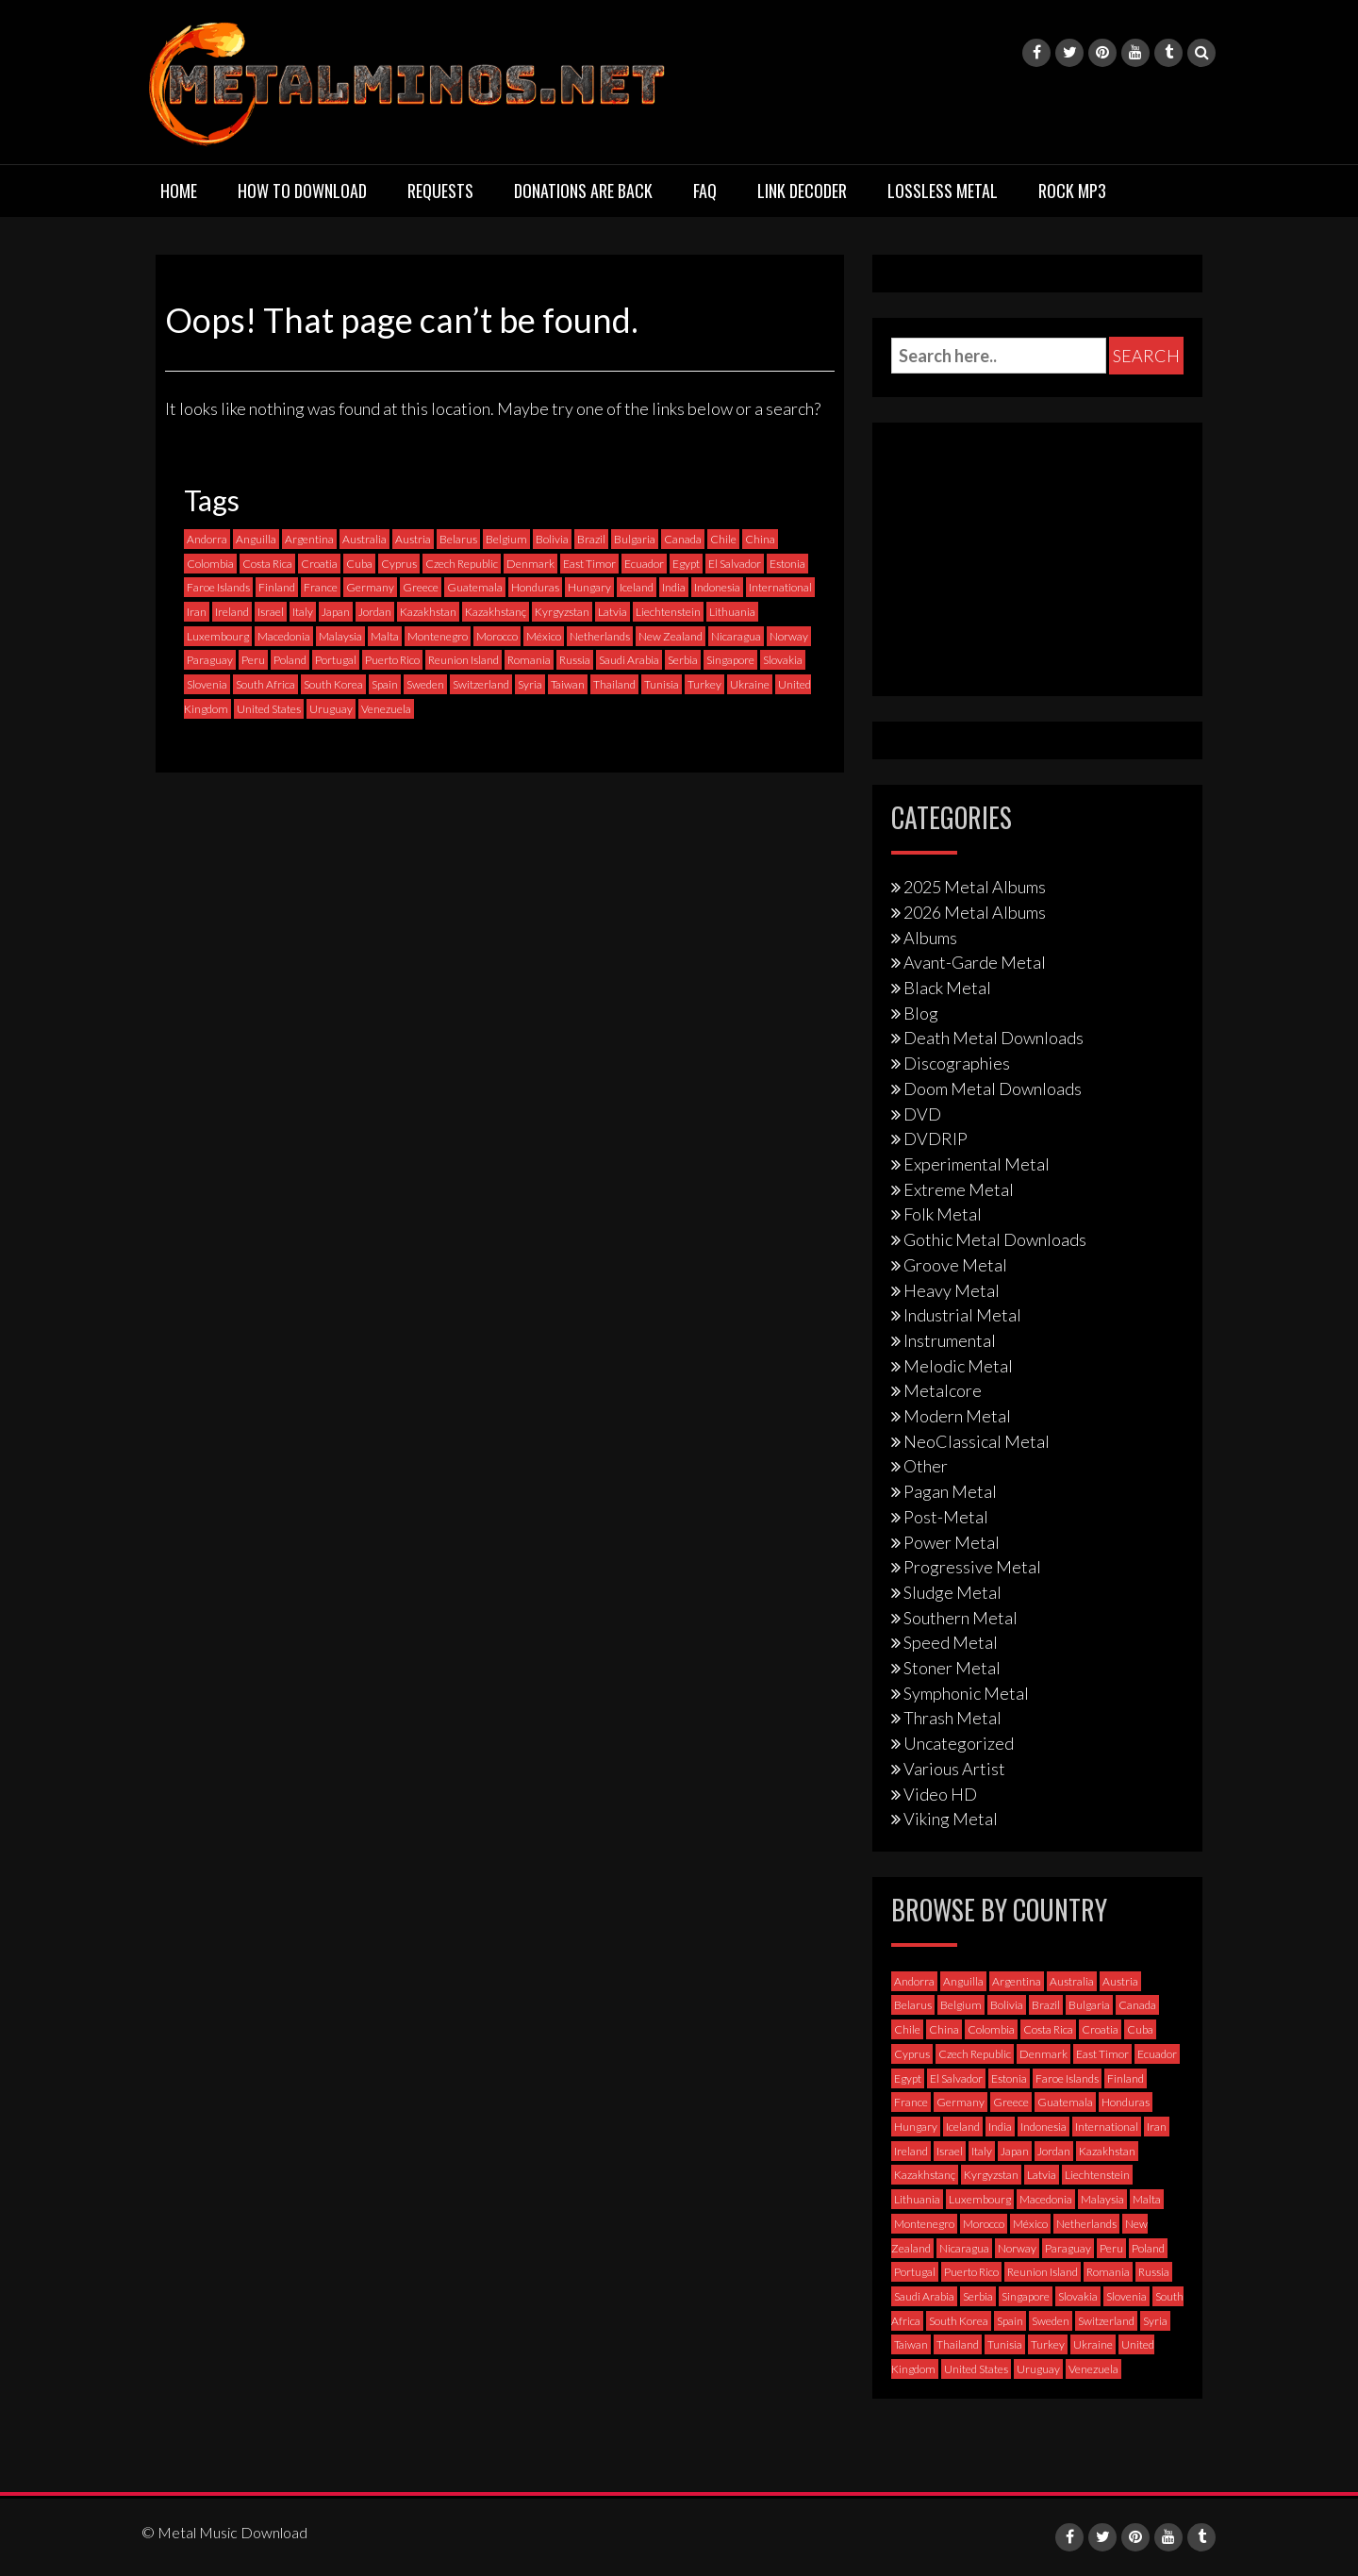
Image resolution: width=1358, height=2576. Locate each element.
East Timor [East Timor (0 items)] (589, 564)
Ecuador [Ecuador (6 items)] (644, 564)
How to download (302, 190)
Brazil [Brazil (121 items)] (591, 539)
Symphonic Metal (966, 1693)
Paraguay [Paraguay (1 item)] (210, 660)
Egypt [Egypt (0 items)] (686, 564)
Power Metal (951, 1542)
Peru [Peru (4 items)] (253, 660)
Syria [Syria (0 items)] (530, 684)
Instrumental (949, 1340)
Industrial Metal (962, 1315)
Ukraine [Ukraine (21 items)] (750, 684)
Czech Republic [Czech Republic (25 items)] (461, 564)
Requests (440, 190)
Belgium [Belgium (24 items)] (506, 539)
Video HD (940, 1794)
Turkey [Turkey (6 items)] (704, 684)
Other (925, 1465)
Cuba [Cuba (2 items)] (359, 564)
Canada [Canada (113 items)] (683, 539)
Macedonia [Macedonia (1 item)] (283, 636)
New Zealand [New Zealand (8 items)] (670, 636)
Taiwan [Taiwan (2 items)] (568, 684)
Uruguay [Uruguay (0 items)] (331, 709)
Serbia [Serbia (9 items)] (683, 660)
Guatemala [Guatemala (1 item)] (475, 587)
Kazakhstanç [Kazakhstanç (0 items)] (495, 612)
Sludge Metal (952, 1592)
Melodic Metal (958, 1365)
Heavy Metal (951, 1290)
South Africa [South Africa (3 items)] (265, 684)
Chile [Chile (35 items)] (723, 539)
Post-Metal (945, 1516)
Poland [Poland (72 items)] (289, 660)
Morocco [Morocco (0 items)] (497, 636)
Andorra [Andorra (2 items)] (207, 539)
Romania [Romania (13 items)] (529, 660)
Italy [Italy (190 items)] (302, 612)
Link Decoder (802, 190)
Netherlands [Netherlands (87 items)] (600, 636)
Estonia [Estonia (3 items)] (787, 564)
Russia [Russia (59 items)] (574, 660)
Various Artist (954, 1768)
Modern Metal (957, 1415)
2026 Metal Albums (974, 912)
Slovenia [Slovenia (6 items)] (207, 684)
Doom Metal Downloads (992, 1088)
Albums (930, 937)
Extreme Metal (958, 1189)
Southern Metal (960, 1617)
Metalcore (942, 1390)
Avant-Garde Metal (974, 962)
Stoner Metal (952, 1667)
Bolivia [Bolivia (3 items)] (552, 539)
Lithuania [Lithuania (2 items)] (732, 612)
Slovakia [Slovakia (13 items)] (783, 660)
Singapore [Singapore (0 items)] (730, 660)
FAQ (705, 190)
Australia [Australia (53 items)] (364, 539)
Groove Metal (955, 1265)
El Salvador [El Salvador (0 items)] (734, 564)
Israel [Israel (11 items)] (270, 612)
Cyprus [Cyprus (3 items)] (399, 564)
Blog (920, 1013)
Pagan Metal (950, 1491)
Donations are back (583, 190)
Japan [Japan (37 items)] (336, 612)
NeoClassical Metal (976, 1441)
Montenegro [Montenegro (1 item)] (437, 636)
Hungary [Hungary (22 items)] (589, 587)
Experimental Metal (976, 1164)
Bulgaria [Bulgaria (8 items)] (634, 539)
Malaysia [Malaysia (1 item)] (340, 636)
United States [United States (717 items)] (269, 709)
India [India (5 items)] (674, 587)
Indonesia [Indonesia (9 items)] (717, 587)
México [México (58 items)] (543, 636)
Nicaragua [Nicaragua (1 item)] (736, 636)
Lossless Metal (942, 190)
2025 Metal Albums (974, 886)
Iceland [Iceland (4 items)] (637, 587)
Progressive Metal (972, 1566)
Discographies (956, 1063)
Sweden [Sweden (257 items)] (425, 684)
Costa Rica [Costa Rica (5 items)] (267, 564)
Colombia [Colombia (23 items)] (210, 564)
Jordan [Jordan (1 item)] (374, 612)
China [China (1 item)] (760, 539)
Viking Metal (950, 1818)
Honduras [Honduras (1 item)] (535, 587)
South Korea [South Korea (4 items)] (333, 684)
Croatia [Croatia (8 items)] (319, 564)
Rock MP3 (1072, 190)
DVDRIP (935, 1138)
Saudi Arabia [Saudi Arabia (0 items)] (629, 660)
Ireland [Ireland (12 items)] (232, 612)
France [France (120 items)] (321, 587)
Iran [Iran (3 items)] (197, 612)
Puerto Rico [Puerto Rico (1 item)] (392, 660)
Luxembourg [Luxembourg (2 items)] (218, 636)
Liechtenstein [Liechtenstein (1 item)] (668, 612)
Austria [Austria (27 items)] (413, 539)
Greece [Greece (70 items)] (421, 587)
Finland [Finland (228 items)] (276, 587)
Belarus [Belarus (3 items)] (458, 539)
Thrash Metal (952, 1717)
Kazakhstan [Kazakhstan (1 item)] (428, 612)
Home (178, 190)
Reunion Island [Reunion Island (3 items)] (463, 660)
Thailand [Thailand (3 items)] (614, 684)
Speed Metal (950, 1642)
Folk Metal (942, 1214)
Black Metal (947, 987)
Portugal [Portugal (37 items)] (335, 660)
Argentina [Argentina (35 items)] (309, 539)
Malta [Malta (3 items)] (385, 636)
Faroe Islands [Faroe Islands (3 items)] (218, 587)
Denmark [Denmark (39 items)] (530, 564)
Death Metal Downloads (993, 1037)
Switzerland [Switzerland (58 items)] (481, 684)
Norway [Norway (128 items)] (789, 636)
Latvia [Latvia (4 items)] (612, 612)
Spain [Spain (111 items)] (385, 684)
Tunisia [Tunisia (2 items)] (661, 684)
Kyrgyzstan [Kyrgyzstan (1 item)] (562, 612)
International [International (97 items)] (780, 587)
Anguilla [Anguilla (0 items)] (256, 539)
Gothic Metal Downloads (994, 1239)
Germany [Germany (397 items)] (370, 587)
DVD (922, 1114)
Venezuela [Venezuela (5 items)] (386, 709)
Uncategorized (958, 1743)
